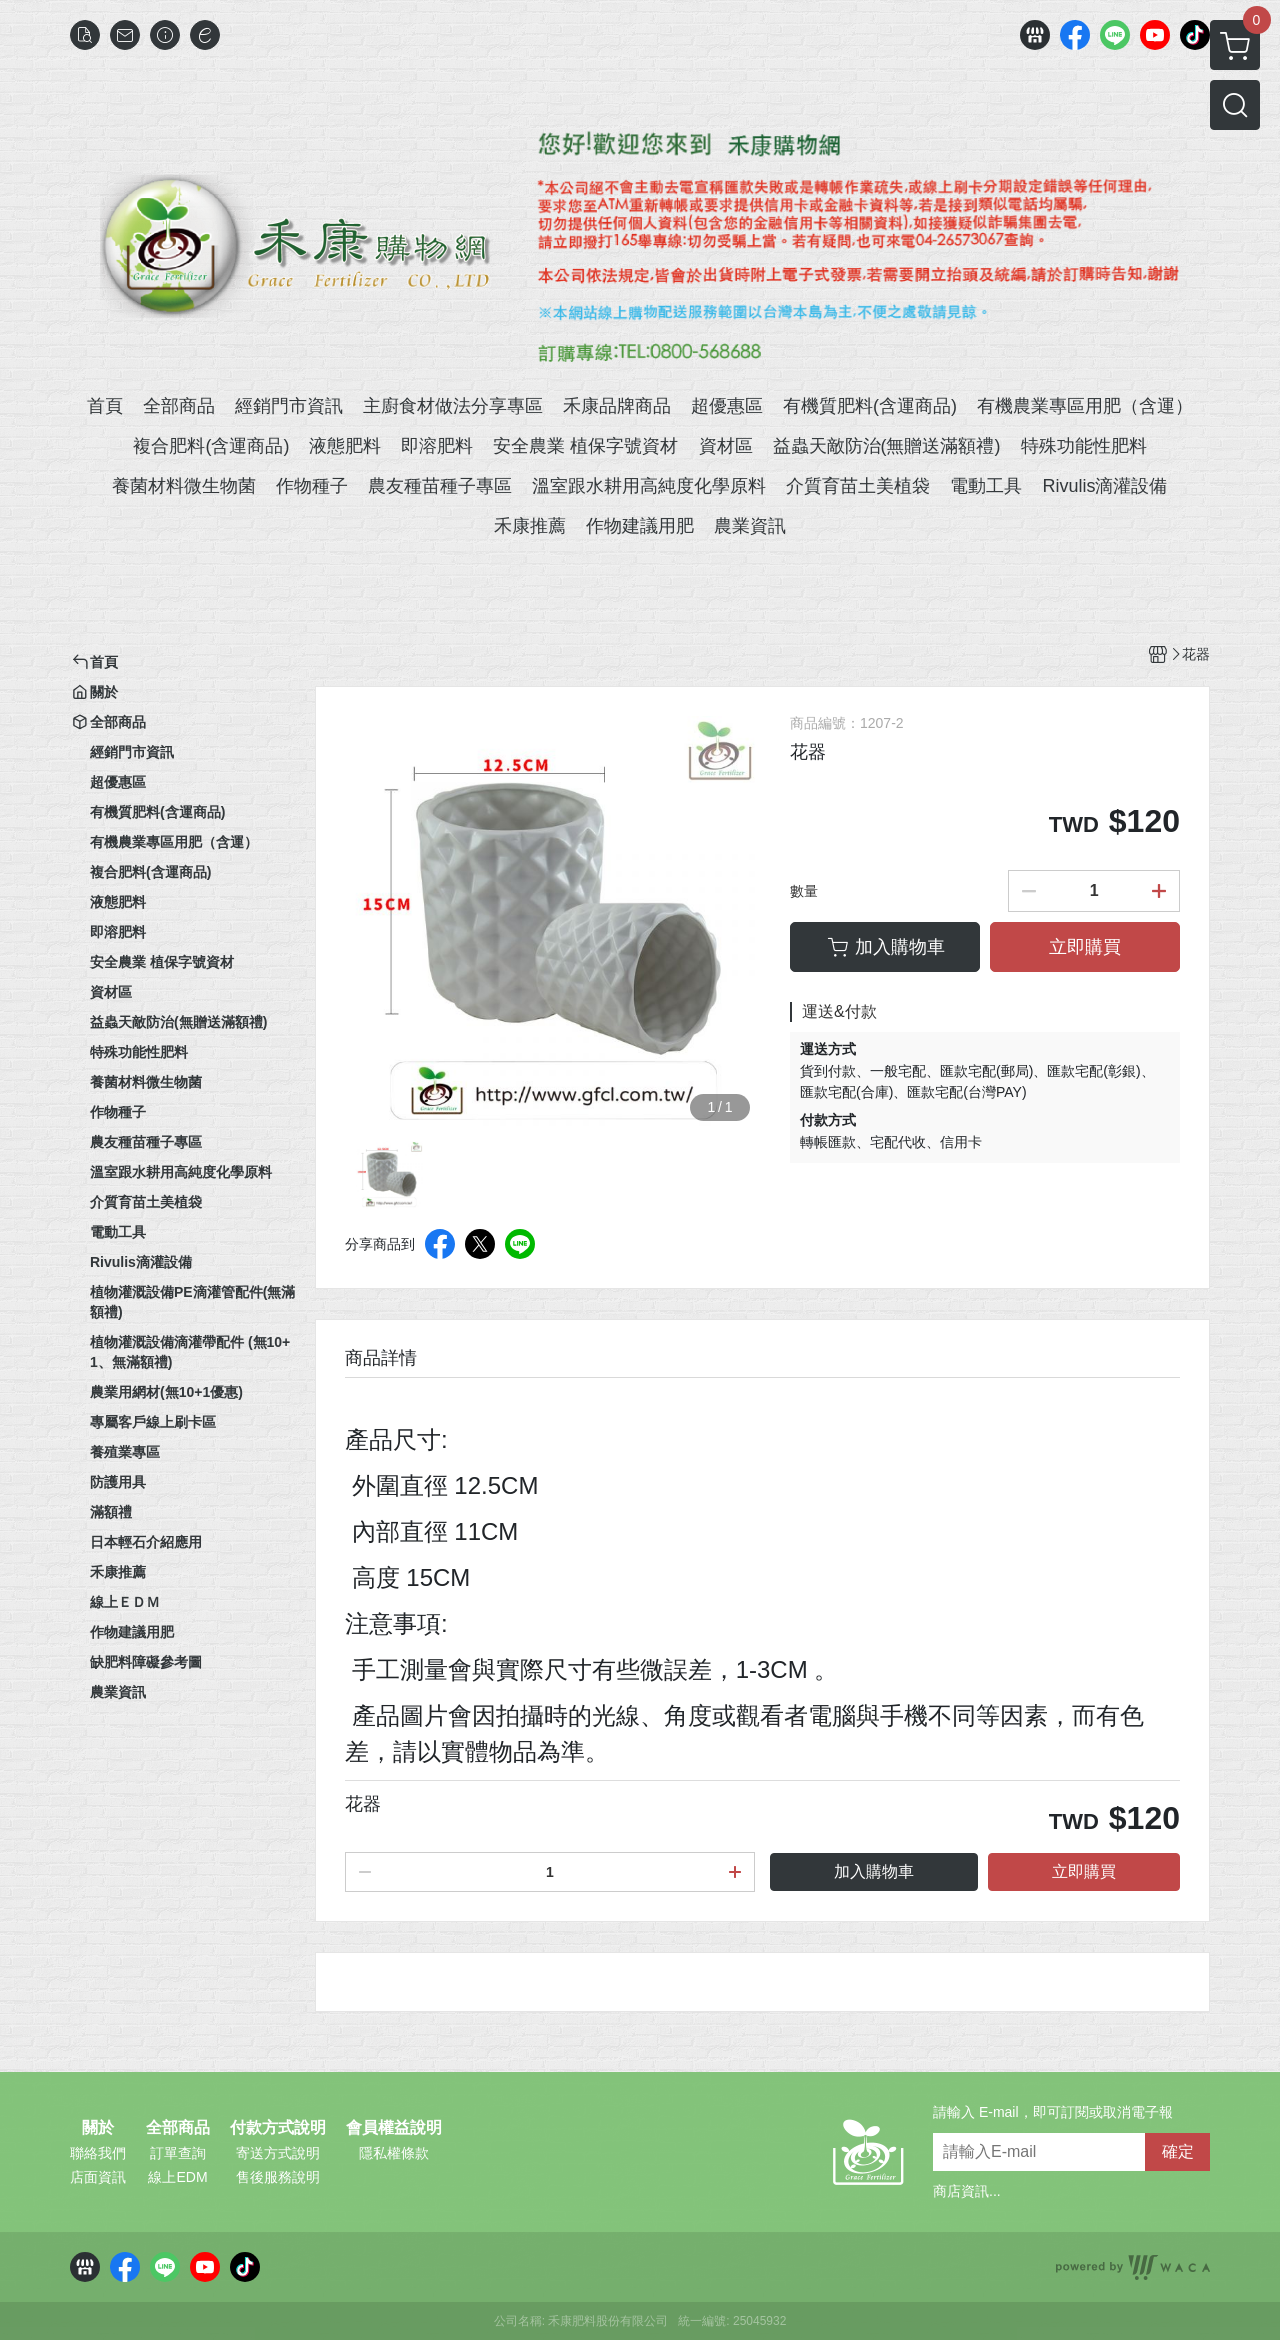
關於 (98, 2128)
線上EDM (177, 2177)
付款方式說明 (278, 2128)
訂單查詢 (178, 2153)
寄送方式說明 (278, 2153)
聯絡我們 (98, 2153)
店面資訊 (98, 2177)
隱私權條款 (394, 2153)
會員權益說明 (394, 2128)
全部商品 (178, 2128)
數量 (804, 891)
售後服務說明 (278, 2177)
